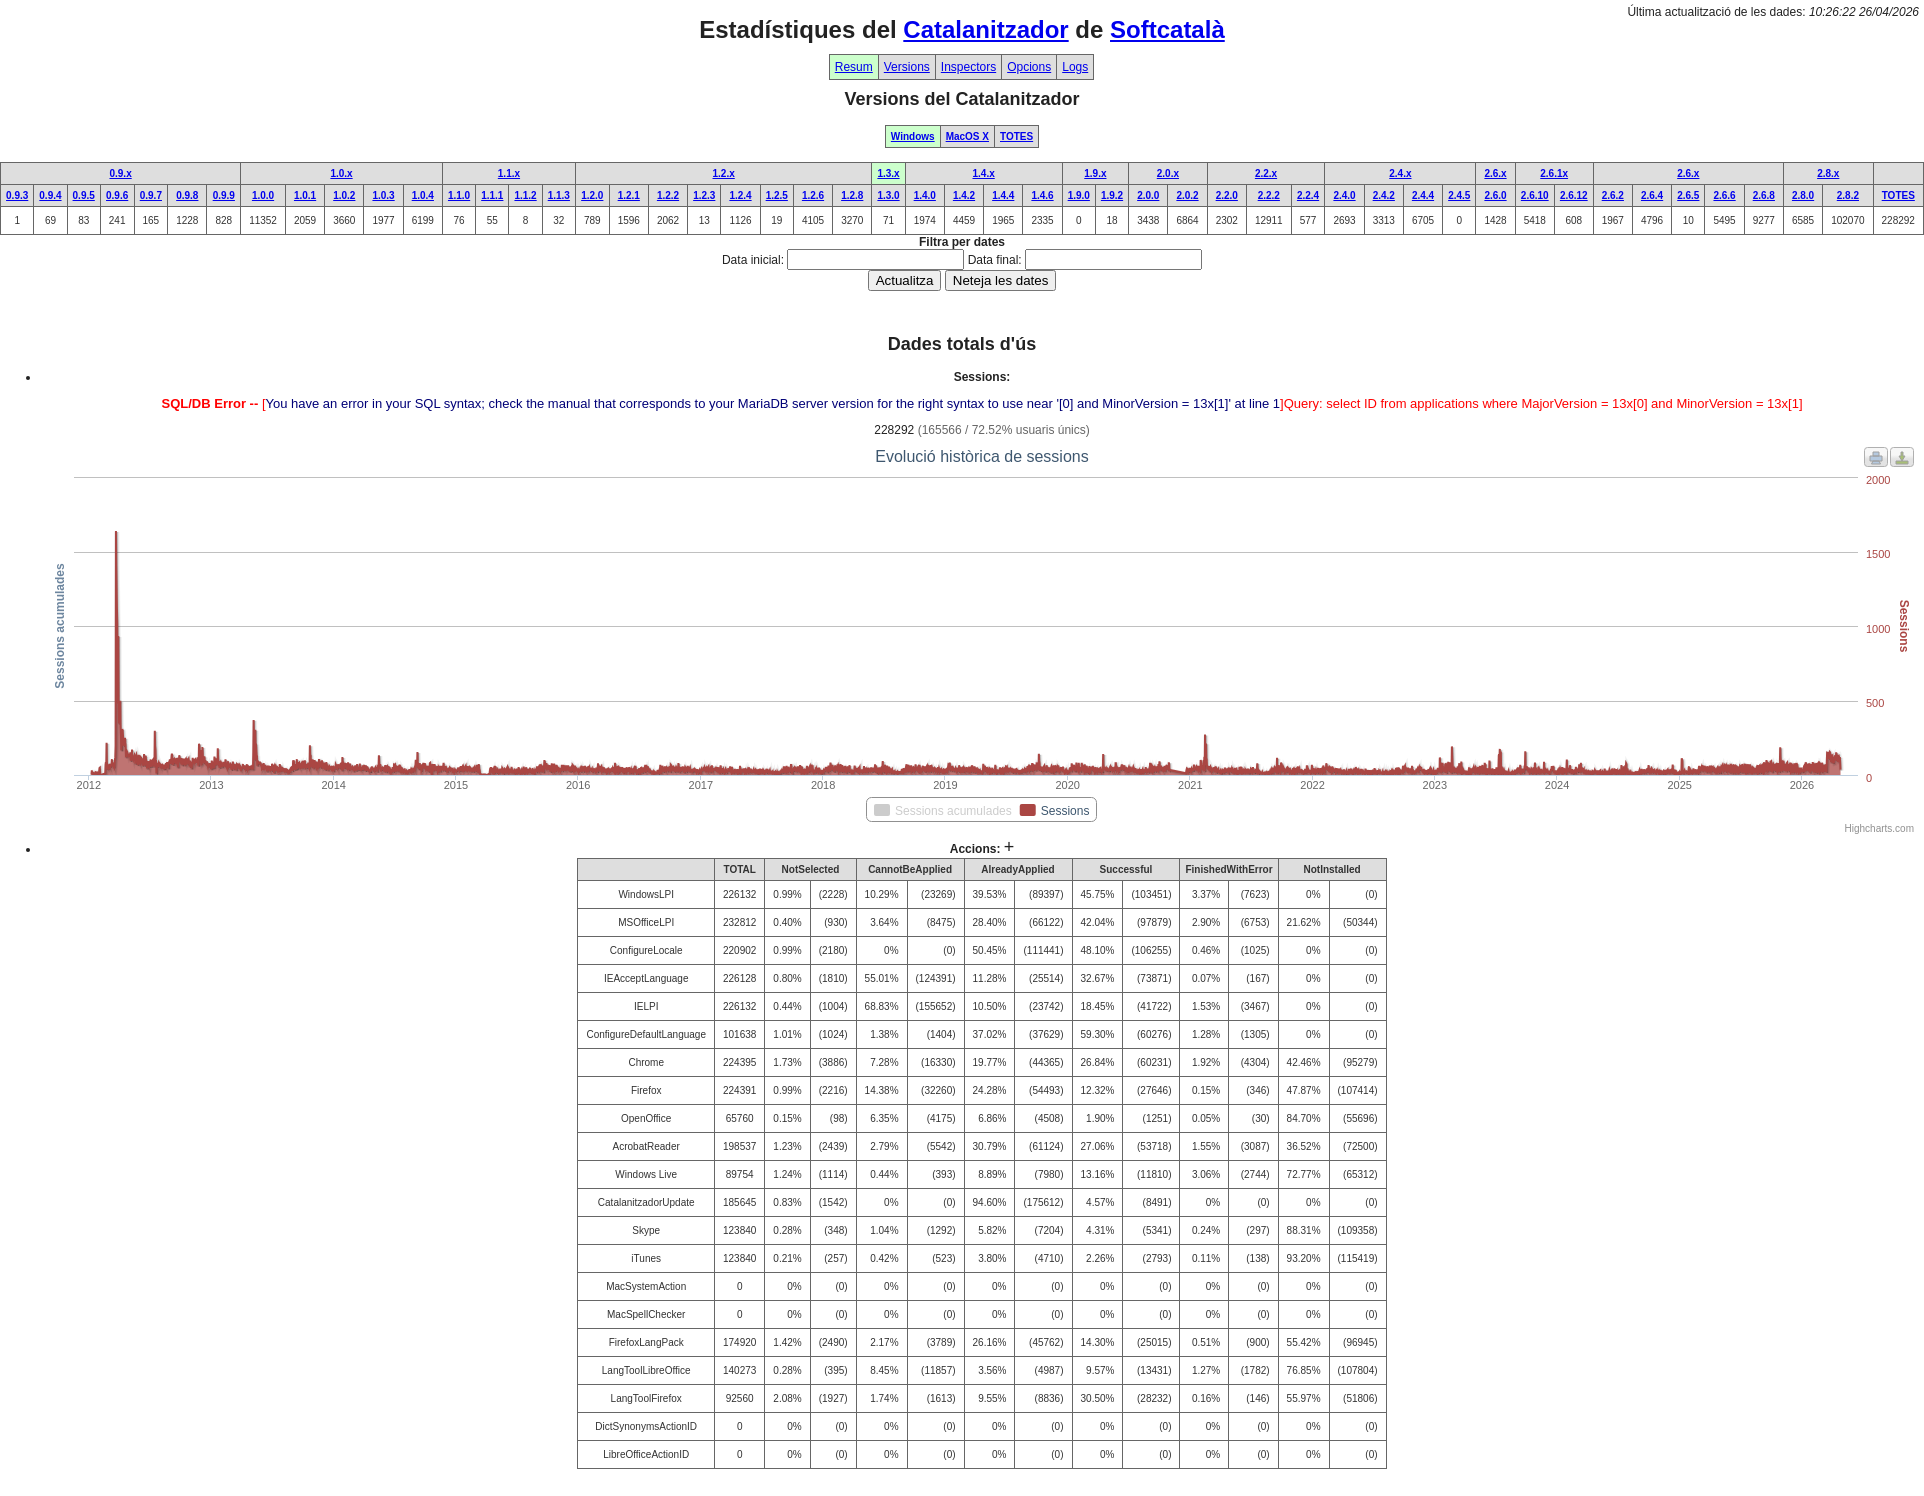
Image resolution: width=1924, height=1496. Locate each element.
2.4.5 (1459, 195)
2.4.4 (1423, 195)
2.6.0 (1495, 195)
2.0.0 (1148, 195)
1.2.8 (852, 195)
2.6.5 (1688, 195)
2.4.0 (1344, 195)
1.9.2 (1112, 195)
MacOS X (967, 136)
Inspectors (968, 67)
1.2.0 (592, 195)
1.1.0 (459, 195)
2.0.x (1168, 173)
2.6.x (1495, 173)
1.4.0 (925, 195)
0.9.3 (17, 195)
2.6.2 (1613, 195)
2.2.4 (1308, 195)
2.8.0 (1803, 195)
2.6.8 (1764, 195)
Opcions (1029, 67)
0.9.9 (224, 195)
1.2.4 (740, 195)
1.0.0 (263, 195)
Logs (1075, 67)
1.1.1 (492, 195)
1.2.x (724, 173)
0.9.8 (187, 195)
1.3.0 (888, 195)
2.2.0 (1227, 195)
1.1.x (509, 173)
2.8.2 (1848, 195)
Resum (854, 67)
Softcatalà (1167, 29)
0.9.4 (50, 195)
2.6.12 (1574, 195)
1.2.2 (668, 195)
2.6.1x (1554, 173)
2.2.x (1266, 173)
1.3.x (888, 173)
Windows (913, 136)
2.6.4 (1652, 195)
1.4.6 (1042, 195)
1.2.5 (777, 195)
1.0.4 (423, 195)
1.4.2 (964, 195)
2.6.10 (1535, 195)
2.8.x (1828, 173)
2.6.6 (1724, 195)
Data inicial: (753, 260)
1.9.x (1095, 173)
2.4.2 (1384, 195)
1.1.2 (525, 195)
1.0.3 (383, 195)
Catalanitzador (985, 29)
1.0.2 (344, 195)
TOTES (1016, 136)
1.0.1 (305, 195)
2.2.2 (1269, 195)
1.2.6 (813, 195)
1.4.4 (1003, 195)
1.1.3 (559, 195)
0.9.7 (151, 195)
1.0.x (341, 173)
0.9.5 (84, 195)
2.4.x (1400, 173)
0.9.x (120, 173)
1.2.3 (704, 195)
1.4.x (984, 173)
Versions (907, 67)
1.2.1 (629, 195)
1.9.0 (1079, 195)
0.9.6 (117, 195)
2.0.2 (1187, 195)
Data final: (995, 260)
